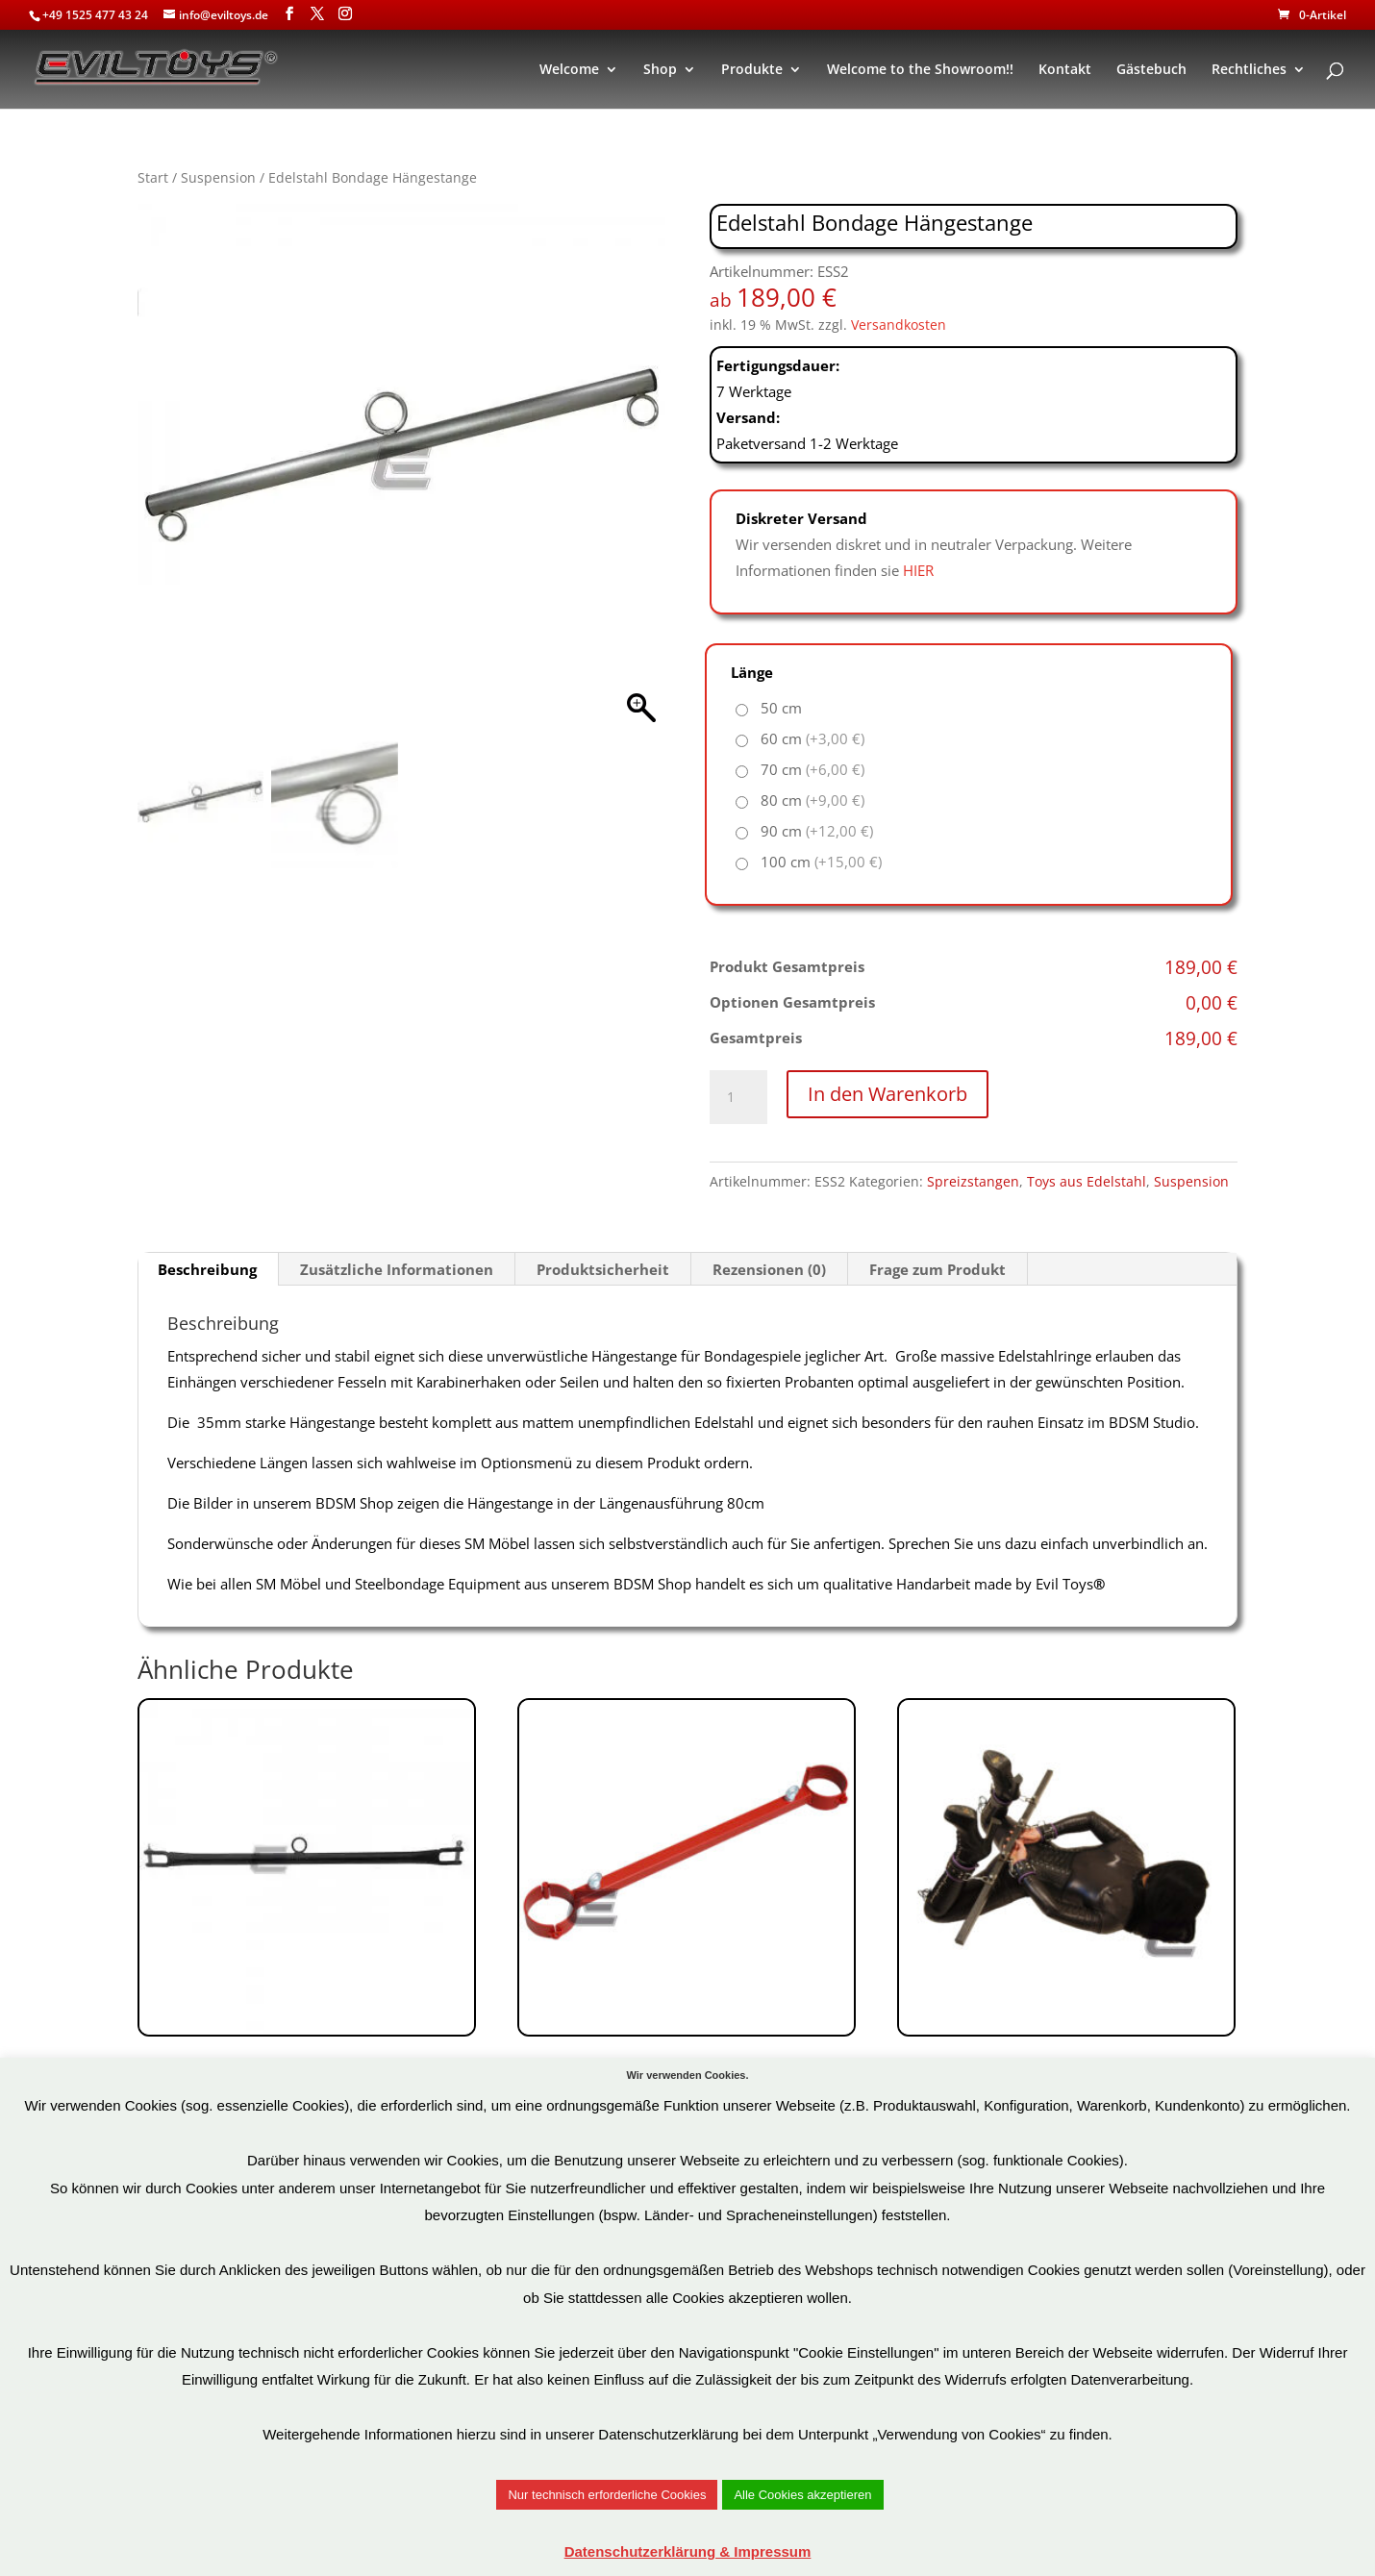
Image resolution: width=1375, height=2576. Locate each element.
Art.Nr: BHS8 (686, 1933)
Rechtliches (1249, 70)
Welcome (569, 70)
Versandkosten (898, 325)
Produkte (752, 70)
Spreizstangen (973, 1181)
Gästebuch (1151, 70)
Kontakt (1064, 70)
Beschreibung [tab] (207, 1269)
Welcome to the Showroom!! (920, 70)
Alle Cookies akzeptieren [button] (802, 2495)
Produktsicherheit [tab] (603, 1269)
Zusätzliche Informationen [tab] (396, 1269)
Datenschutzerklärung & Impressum (688, 2551)
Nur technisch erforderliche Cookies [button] (607, 2495)
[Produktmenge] (738, 1097)
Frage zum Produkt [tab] (937, 1269)
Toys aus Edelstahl (1086, 1181)
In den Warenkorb (887, 1094)
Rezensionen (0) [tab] (769, 1269)
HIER (918, 570)
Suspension (218, 177)
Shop (660, 70)
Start (153, 177)
